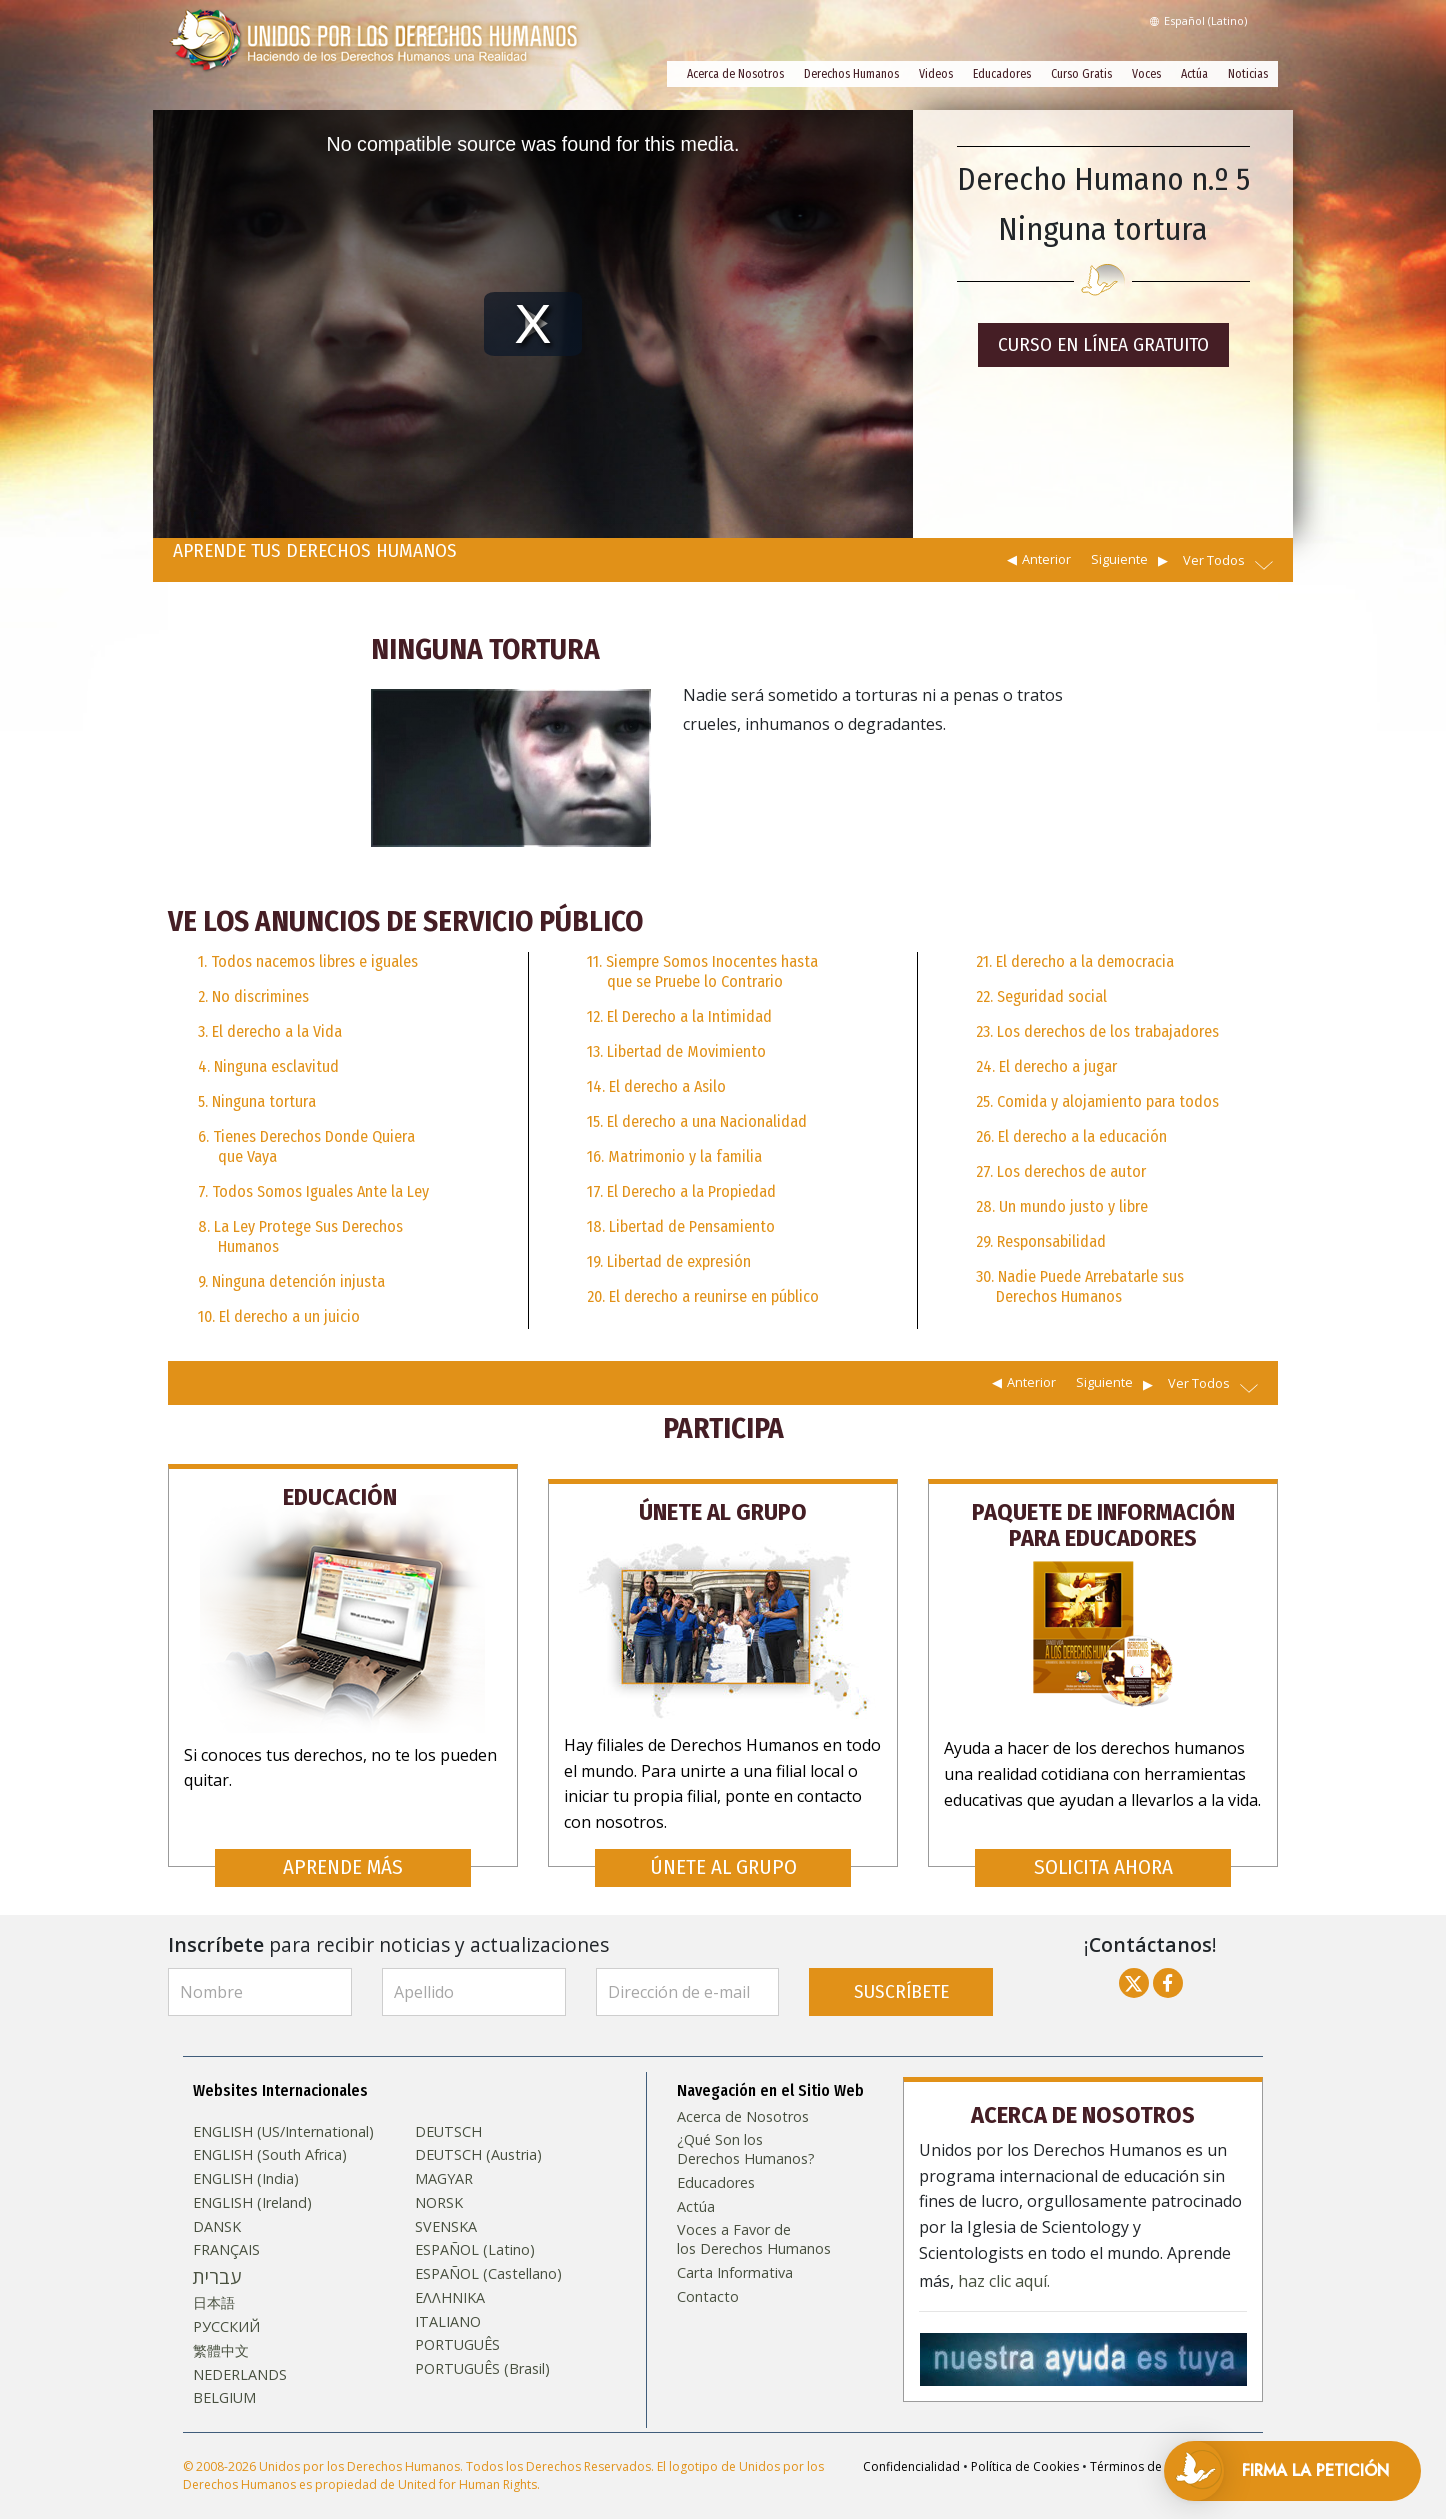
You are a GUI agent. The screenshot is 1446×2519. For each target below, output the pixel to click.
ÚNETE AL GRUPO (723, 1848)
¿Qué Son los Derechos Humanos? (746, 2131)
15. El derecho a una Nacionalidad (697, 1121)
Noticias (1248, 74)
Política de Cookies (1025, 2447)
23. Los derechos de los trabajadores (1097, 1031)
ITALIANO (448, 2303)
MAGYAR (444, 2160)
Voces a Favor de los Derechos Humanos (754, 2220)
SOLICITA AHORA (1103, 1848)
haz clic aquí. (1004, 2258)
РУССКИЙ (226, 2308)
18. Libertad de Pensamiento (681, 1226)
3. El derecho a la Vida (270, 1031)
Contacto (708, 2278)
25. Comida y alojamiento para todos (1097, 1101)
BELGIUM (224, 2379)
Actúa (1194, 74)
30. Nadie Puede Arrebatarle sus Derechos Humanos (1080, 1286)
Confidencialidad (911, 2447)
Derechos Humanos (851, 74)
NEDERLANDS (240, 2356)
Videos (936, 74)
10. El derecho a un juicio (279, 1316)
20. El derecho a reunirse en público (703, 1296)
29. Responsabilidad (1041, 1241)
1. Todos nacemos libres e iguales (308, 961)
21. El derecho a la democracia (1075, 961)
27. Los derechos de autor (1061, 1171)
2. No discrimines (253, 996)
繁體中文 (221, 2332)
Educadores (1002, 74)
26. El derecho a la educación (1071, 1136)
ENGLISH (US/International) (283, 2113)
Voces (1146, 74)
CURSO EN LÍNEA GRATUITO (1103, 344)
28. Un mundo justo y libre (1062, 1206)
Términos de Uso (1139, 2447)
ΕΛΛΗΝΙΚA (450, 2279)
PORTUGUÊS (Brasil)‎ (482, 2350)
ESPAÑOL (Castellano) (488, 2255)
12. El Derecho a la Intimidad (679, 1016)
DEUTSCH (448, 2113)
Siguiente (1119, 559)
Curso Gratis (1081, 74)
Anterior (1046, 559)
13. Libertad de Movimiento (676, 1051)
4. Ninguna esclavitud (268, 1066)
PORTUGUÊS (457, 2326)
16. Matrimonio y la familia (674, 1156)
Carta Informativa (735, 2254)
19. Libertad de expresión (669, 1261)
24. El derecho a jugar (1046, 1066)
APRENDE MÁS (343, 1848)
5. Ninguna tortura (257, 1101)
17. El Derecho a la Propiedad (681, 1191)
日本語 (214, 2285)
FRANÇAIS (226, 2231)
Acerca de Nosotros (735, 74)
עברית (217, 2258)
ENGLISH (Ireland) (252, 2184)
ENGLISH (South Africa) (270, 2137)
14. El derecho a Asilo (656, 1086)
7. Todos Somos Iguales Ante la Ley (313, 1191)
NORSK (439, 2184)
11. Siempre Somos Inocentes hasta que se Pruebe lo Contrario (702, 971)
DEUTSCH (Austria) (478, 2137)
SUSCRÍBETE (901, 1972)
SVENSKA (446, 2208)
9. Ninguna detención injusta (291, 1281)
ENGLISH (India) (246, 2160)
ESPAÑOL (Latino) (475, 2231)
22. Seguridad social (1041, 996)
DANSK (217, 2208)
